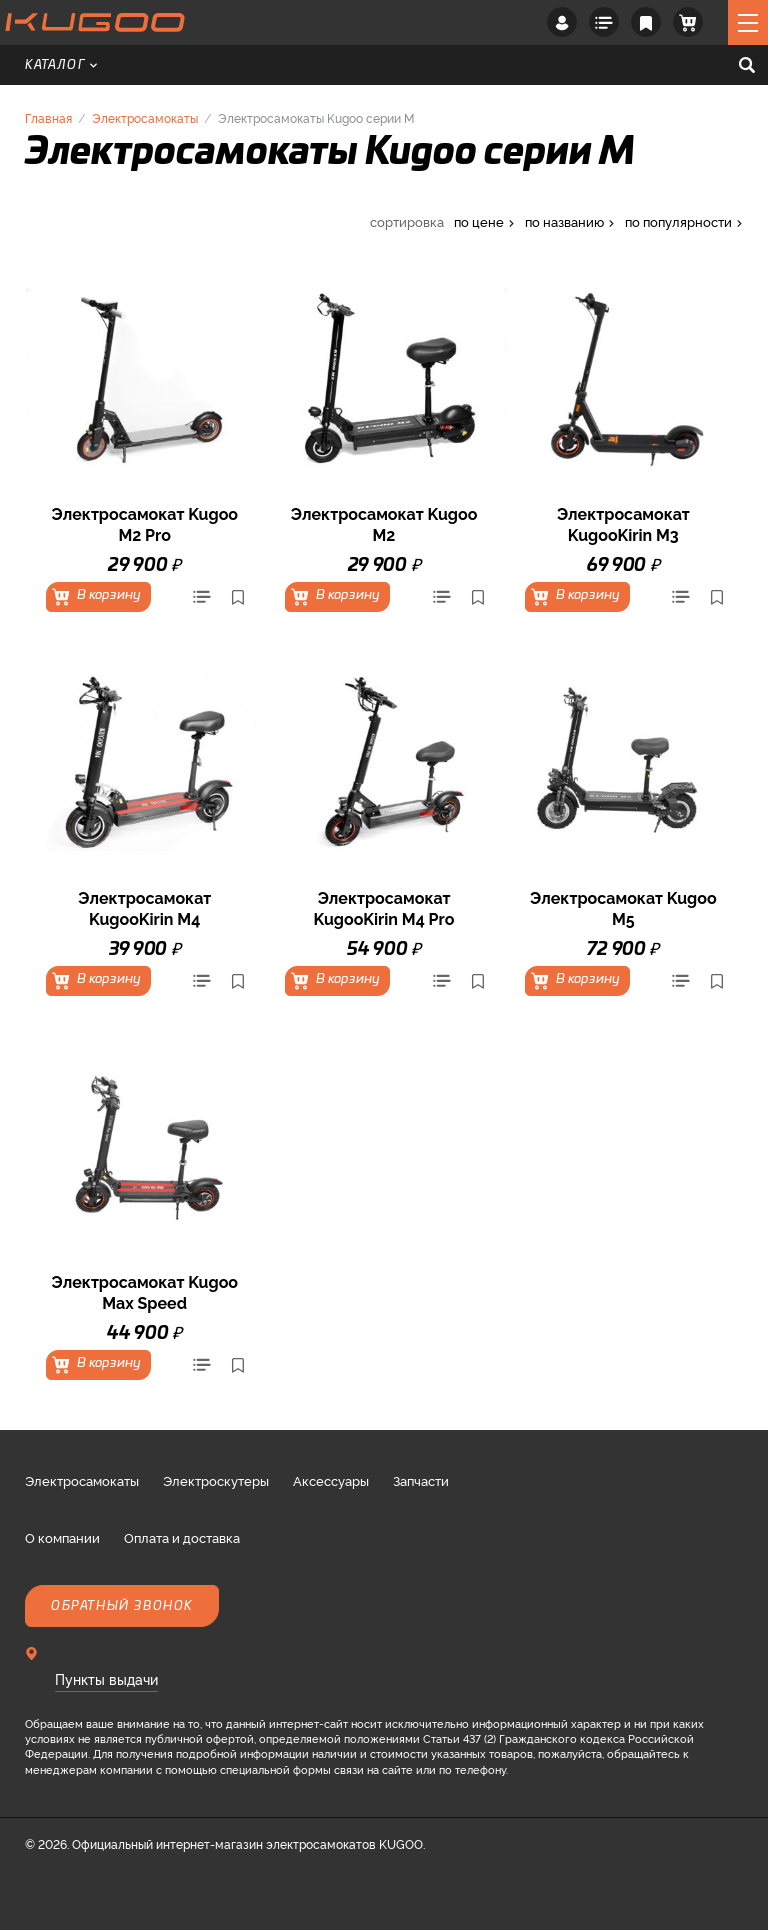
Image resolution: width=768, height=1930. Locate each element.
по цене (479, 221)
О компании (62, 1537)
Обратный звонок (122, 1606)
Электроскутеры (216, 1480)
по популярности (678, 221)
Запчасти (421, 1480)
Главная (48, 117)
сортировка (407, 221)
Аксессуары (331, 1480)
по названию (564, 221)
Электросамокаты (145, 117)
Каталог (61, 65)
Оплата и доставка (182, 1537)
